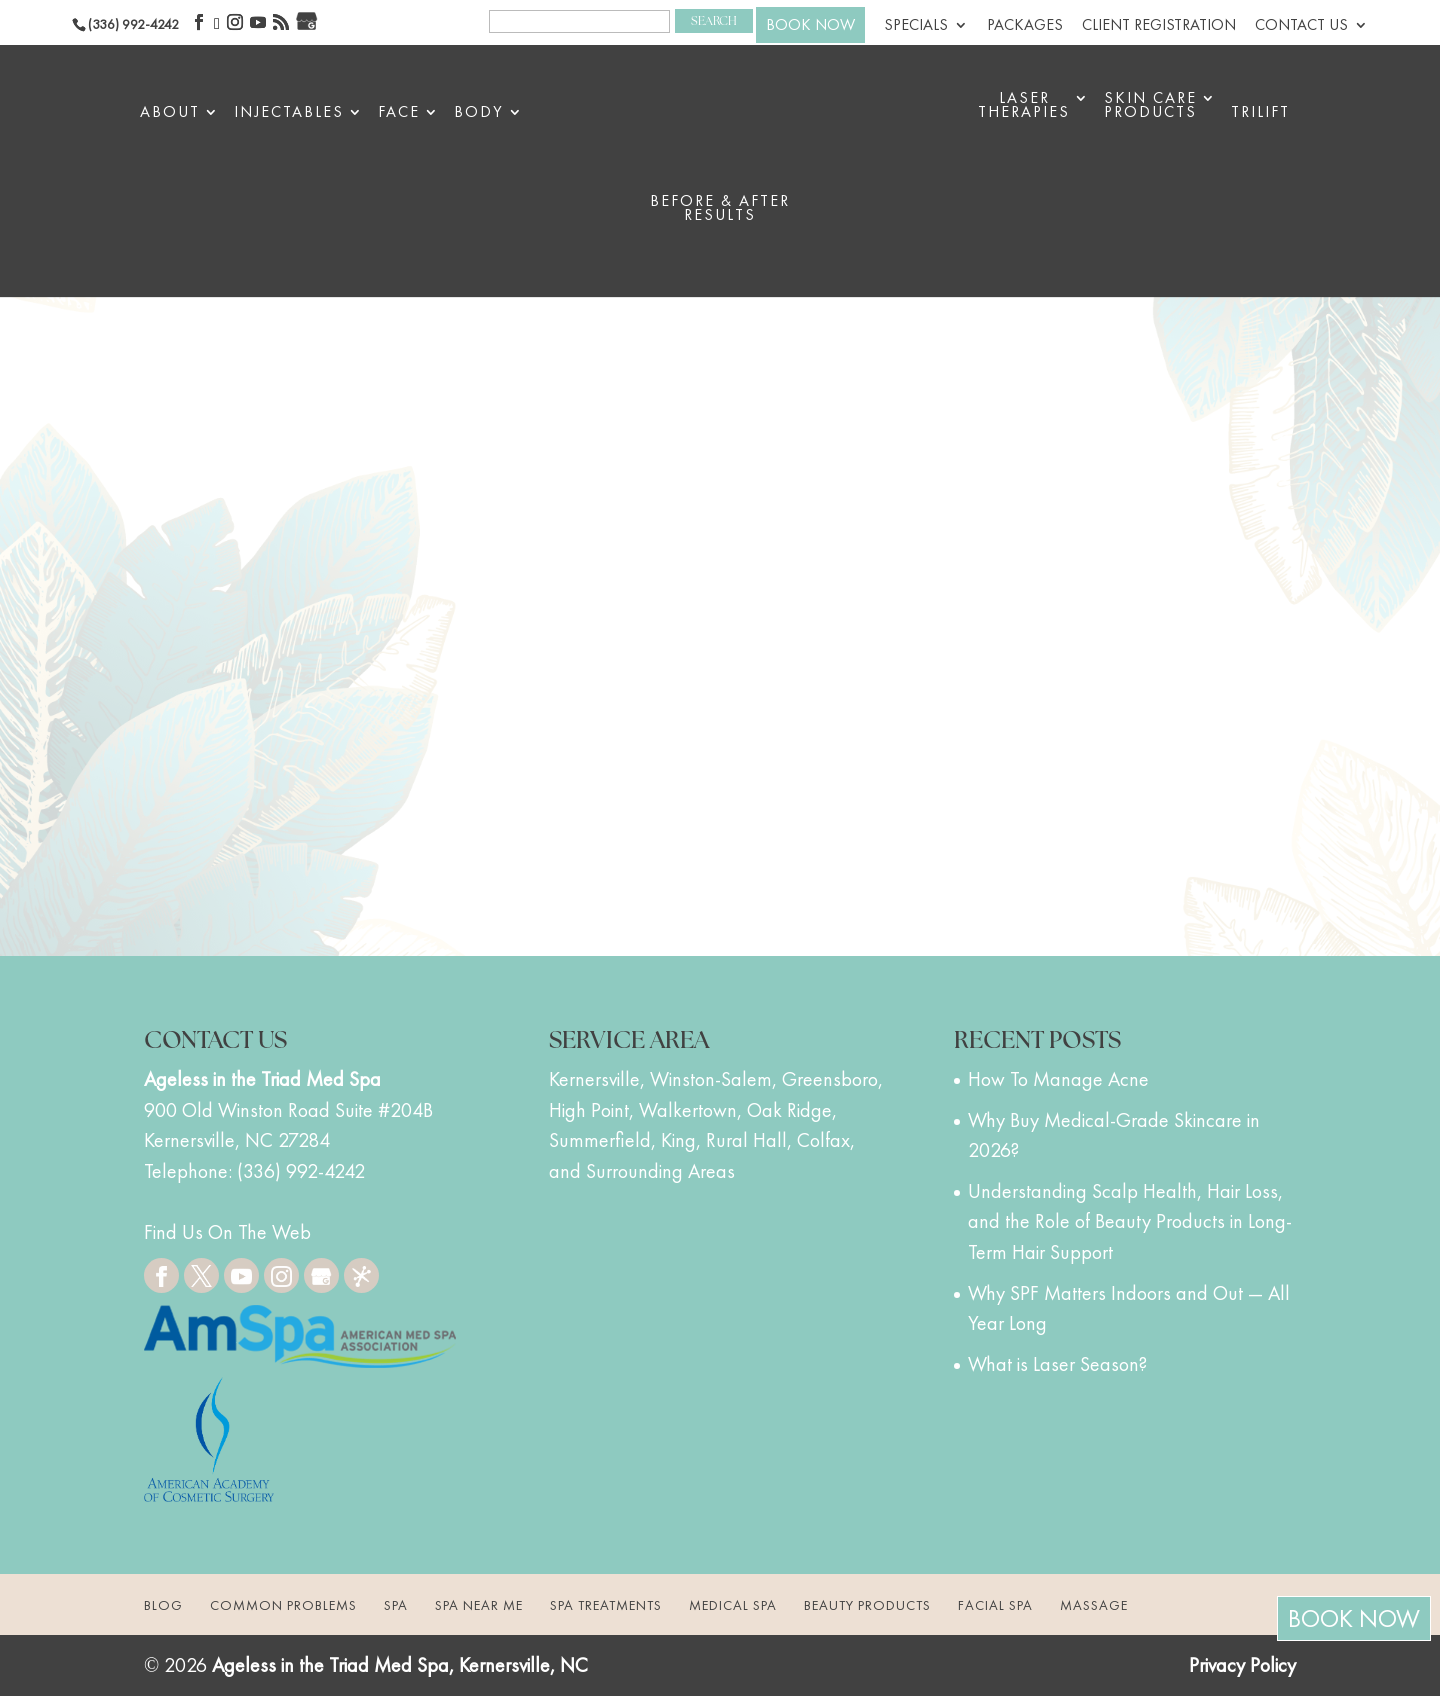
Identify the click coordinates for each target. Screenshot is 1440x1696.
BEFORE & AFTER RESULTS (720, 209)
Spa (396, 1605)
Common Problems (283, 1605)
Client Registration (1159, 26)
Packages (1025, 26)
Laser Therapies (1024, 106)
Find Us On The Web (227, 1232)
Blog (163, 1605)
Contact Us (1301, 26)
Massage (1094, 1605)
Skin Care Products (1150, 106)
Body (479, 113)
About (170, 113)
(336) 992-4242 (133, 24)
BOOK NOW (810, 24)
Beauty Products (867, 1605)
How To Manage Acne (1058, 1079)
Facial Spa (995, 1605)
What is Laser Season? (1057, 1364)
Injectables (289, 113)
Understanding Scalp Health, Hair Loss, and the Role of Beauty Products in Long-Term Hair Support (1130, 1221)
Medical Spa (733, 1605)
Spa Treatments (606, 1605)
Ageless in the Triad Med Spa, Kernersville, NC (400, 1665)
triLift (1260, 113)
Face (399, 113)
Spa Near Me (479, 1605)
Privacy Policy (1242, 1665)
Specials (916, 26)
